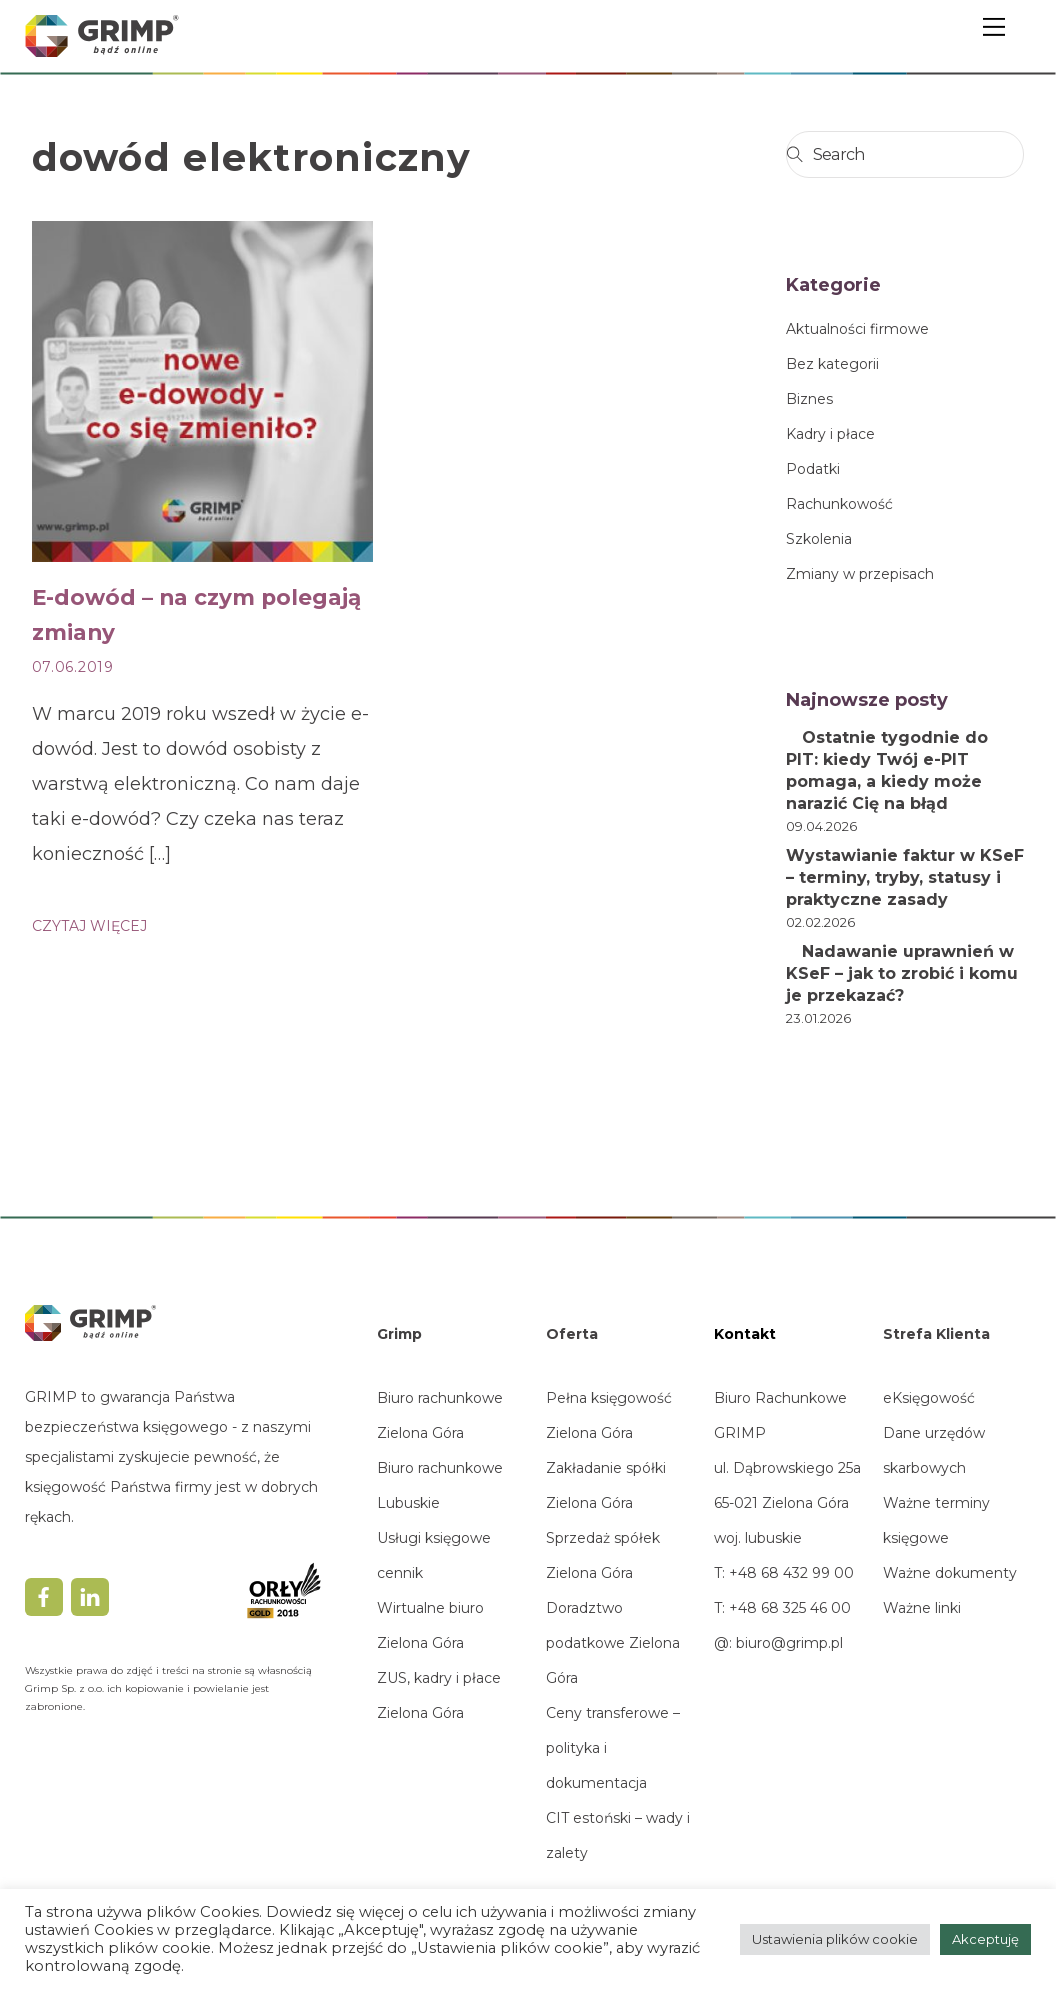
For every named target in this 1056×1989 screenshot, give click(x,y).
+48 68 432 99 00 (789, 1573)
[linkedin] (90, 1596)
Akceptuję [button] (985, 1939)
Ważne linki (922, 1608)
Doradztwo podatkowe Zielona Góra (613, 1643)
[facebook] (44, 1596)
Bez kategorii (832, 364)
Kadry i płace (830, 434)
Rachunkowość (839, 504)
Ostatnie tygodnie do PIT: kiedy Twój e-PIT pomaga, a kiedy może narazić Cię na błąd (887, 770)
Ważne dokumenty (950, 1573)
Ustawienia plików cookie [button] (835, 1939)
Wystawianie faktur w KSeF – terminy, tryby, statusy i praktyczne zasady (905, 877)
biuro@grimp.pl (789, 1643)
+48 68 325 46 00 (790, 1608)
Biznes (809, 399)
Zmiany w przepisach (860, 574)
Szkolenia (819, 539)
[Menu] (994, 27)
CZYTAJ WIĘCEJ (89, 926)
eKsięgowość (929, 1398)
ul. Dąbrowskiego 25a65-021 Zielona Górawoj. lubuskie (787, 1503)
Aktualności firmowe (857, 329)
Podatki (813, 469)
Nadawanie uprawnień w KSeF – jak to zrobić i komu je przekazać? (902, 973)
